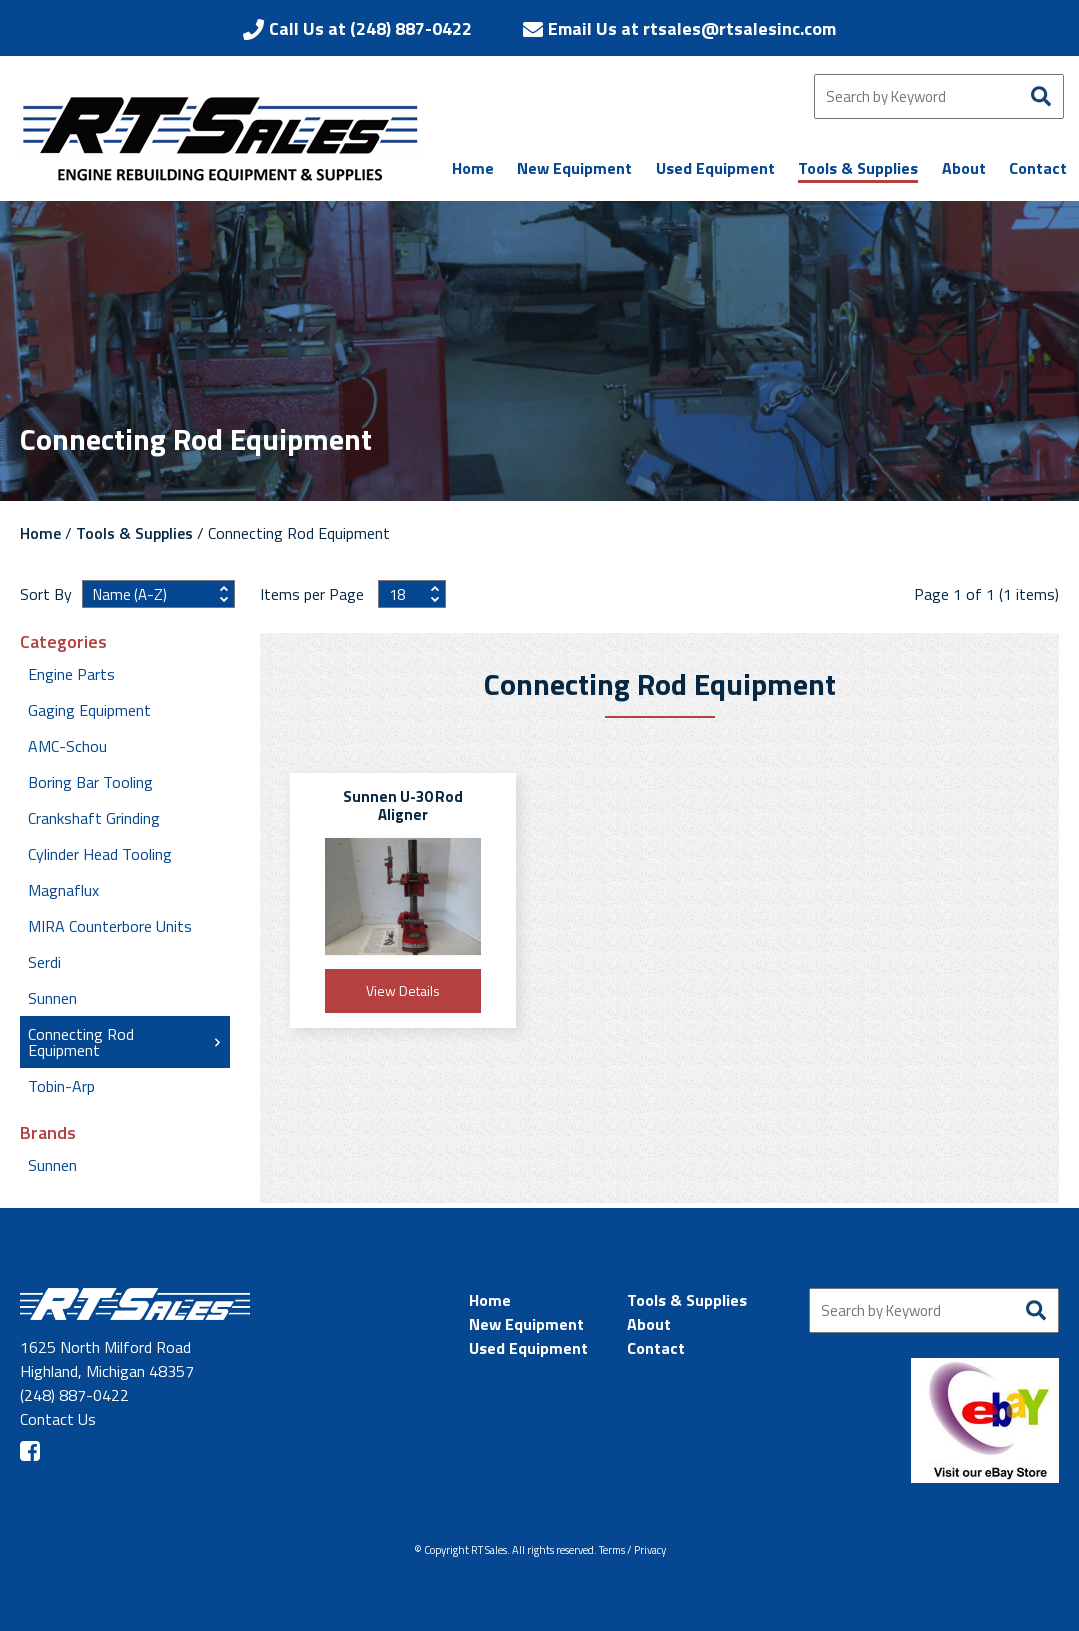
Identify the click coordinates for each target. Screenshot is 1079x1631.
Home (40, 533)
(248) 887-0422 (74, 1395)
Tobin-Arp (61, 1086)
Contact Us (58, 1419)
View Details (403, 990)
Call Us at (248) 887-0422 (370, 28)
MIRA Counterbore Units (110, 926)
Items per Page (314, 594)
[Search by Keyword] (939, 96)
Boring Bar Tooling (90, 782)
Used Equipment (528, 1348)
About (649, 1324)
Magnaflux (63, 890)
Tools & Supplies (134, 533)
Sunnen (52, 998)
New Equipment (526, 1324)
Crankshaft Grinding (94, 818)
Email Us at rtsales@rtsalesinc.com (692, 28)
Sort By (46, 594)
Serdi (44, 962)
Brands (48, 1133)
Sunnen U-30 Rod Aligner (403, 805)
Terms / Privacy (632, 1550)
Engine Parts (71, 674)
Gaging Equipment (89, 710)
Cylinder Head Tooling (100, 854)
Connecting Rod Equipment (81, 1042)
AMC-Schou (67, 746)
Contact (656, 1348)
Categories (63, 642)
